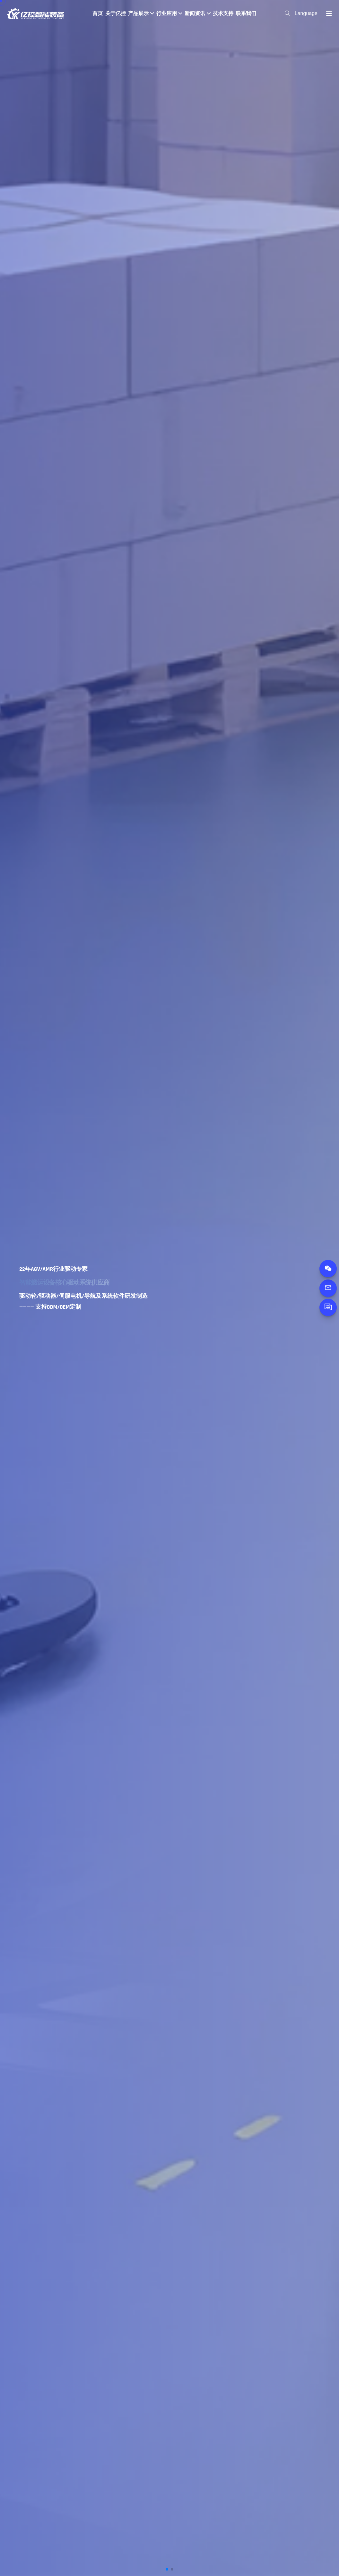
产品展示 (141, 13)
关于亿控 (115, 13)
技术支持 (223, 13)
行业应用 (169, 13)
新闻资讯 (197, 13)
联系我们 (246, 13)
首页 (97, 13)
